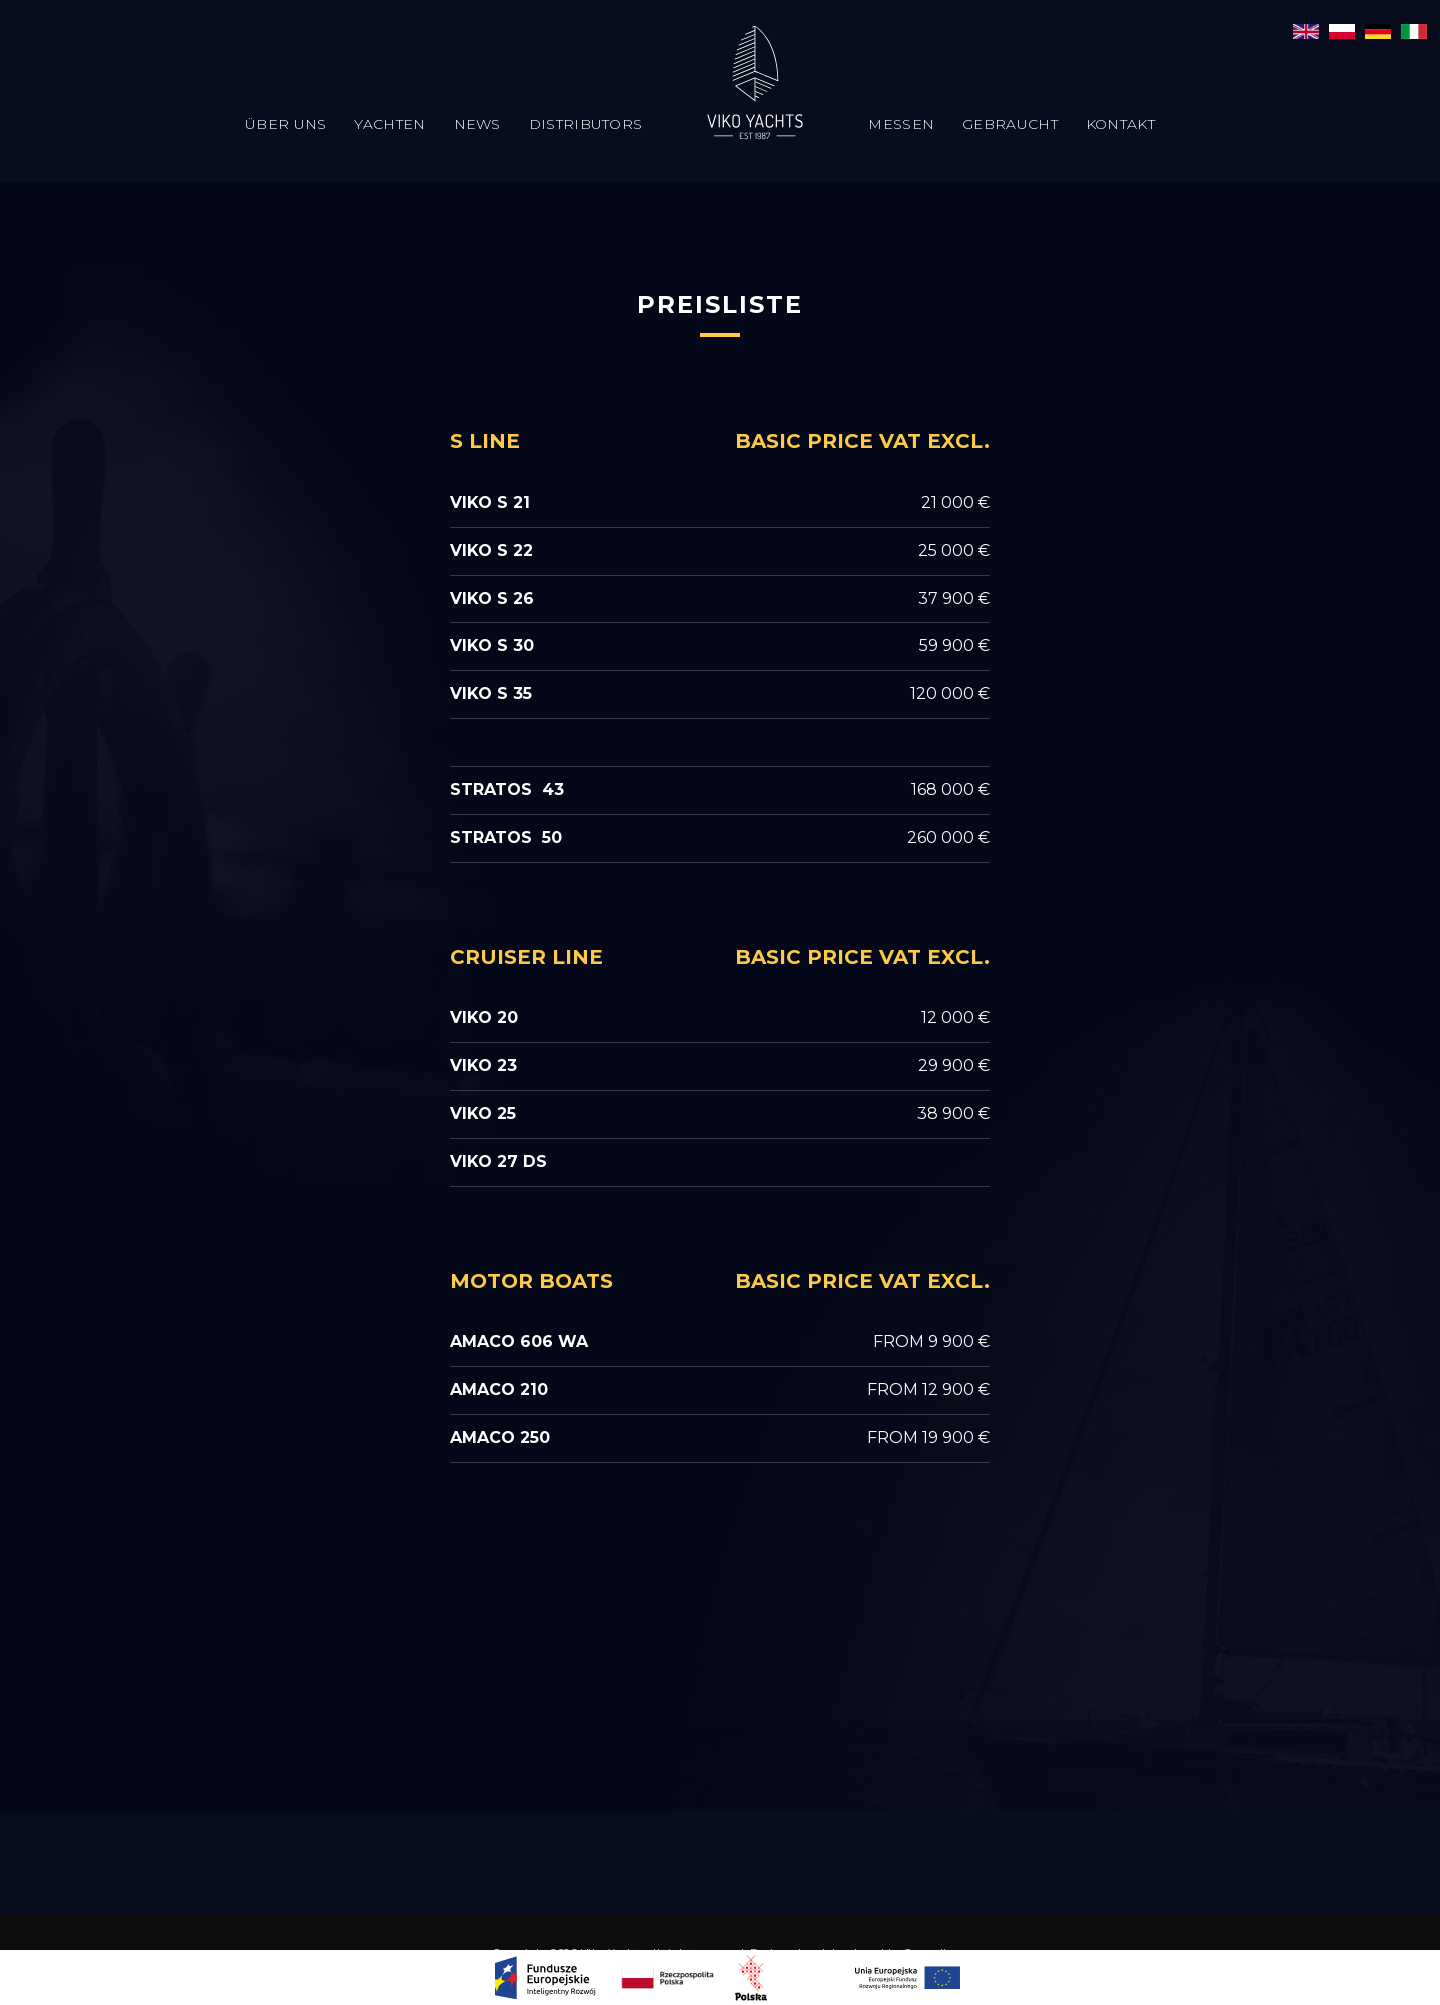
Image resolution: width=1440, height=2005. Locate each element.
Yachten (389, 124)
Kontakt (1120, 124)
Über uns (285, 124)
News (477, 124)
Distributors (586, 124)
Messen (901, 124)
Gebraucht (1010, 124)
